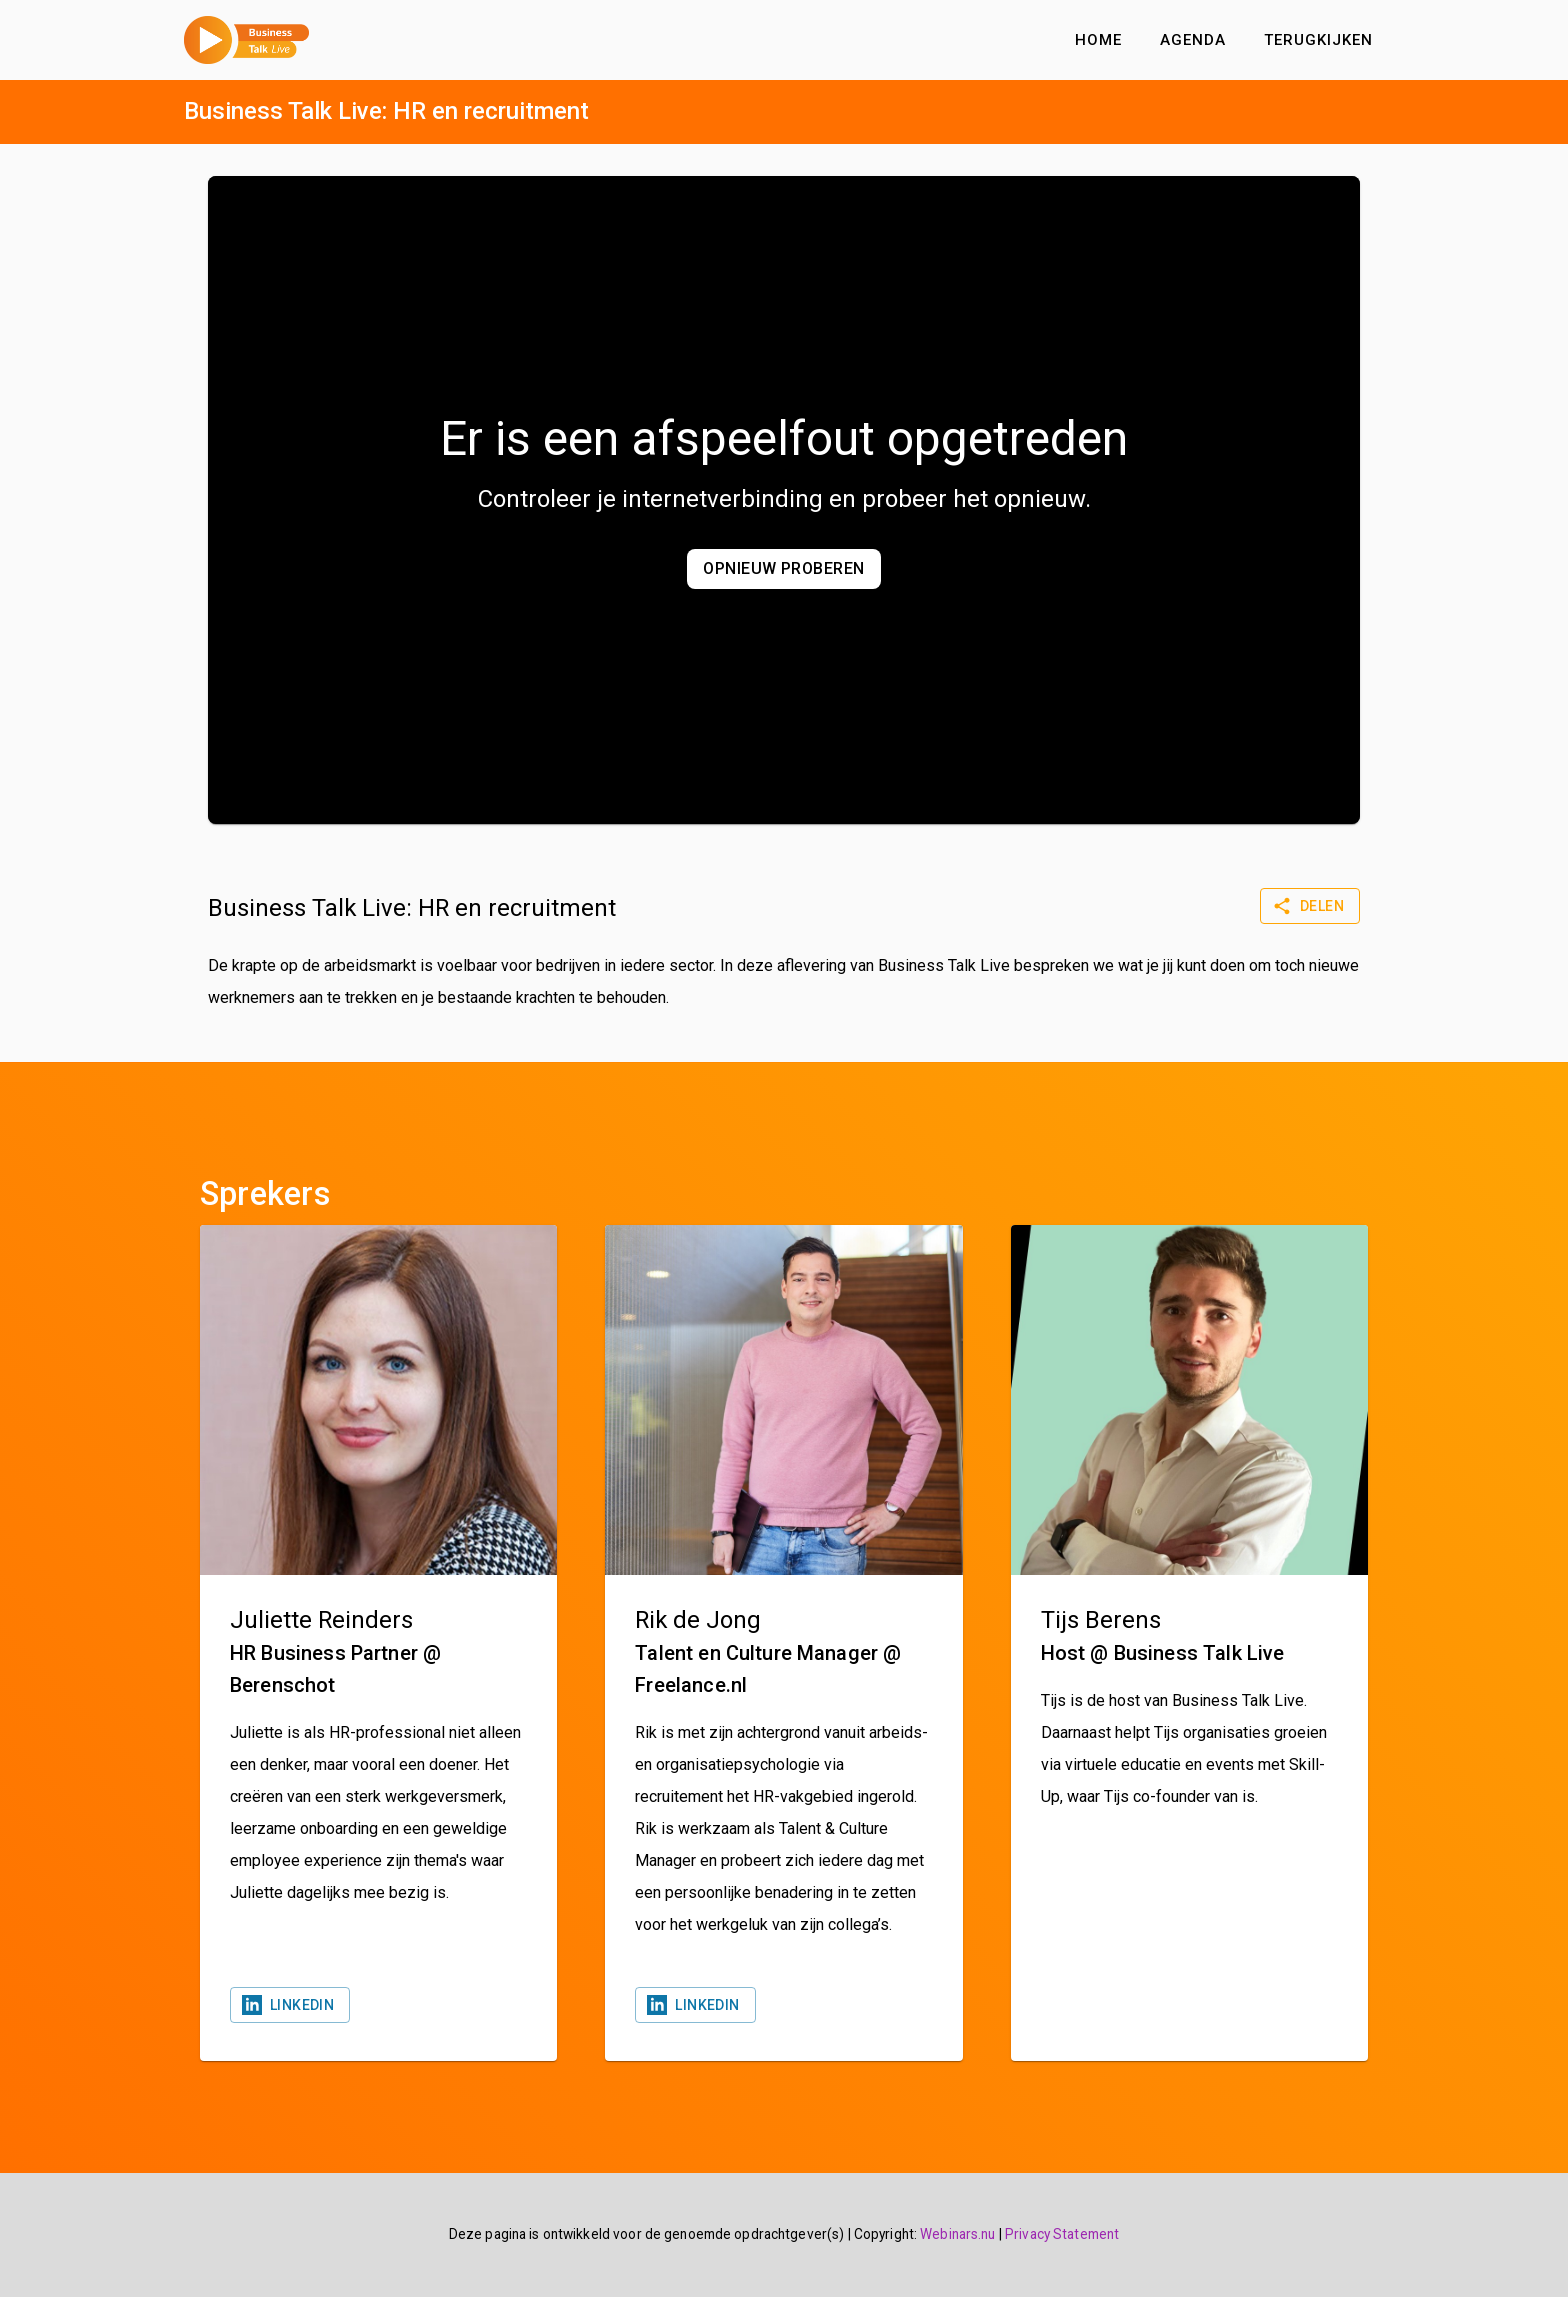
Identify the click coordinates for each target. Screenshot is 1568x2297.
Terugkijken (1318, 40)
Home (1098, 40)
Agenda (1193, 40)
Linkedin (290, 2005)
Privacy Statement (1062, 2234)
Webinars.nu (957, 2234)
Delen (1310, 906)
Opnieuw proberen (783, 569)
